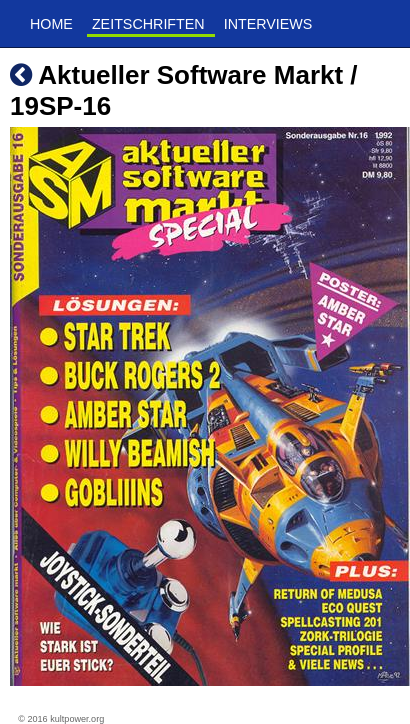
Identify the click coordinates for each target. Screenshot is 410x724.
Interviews (268, 24)
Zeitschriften (148, 24)
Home (51, 24)
